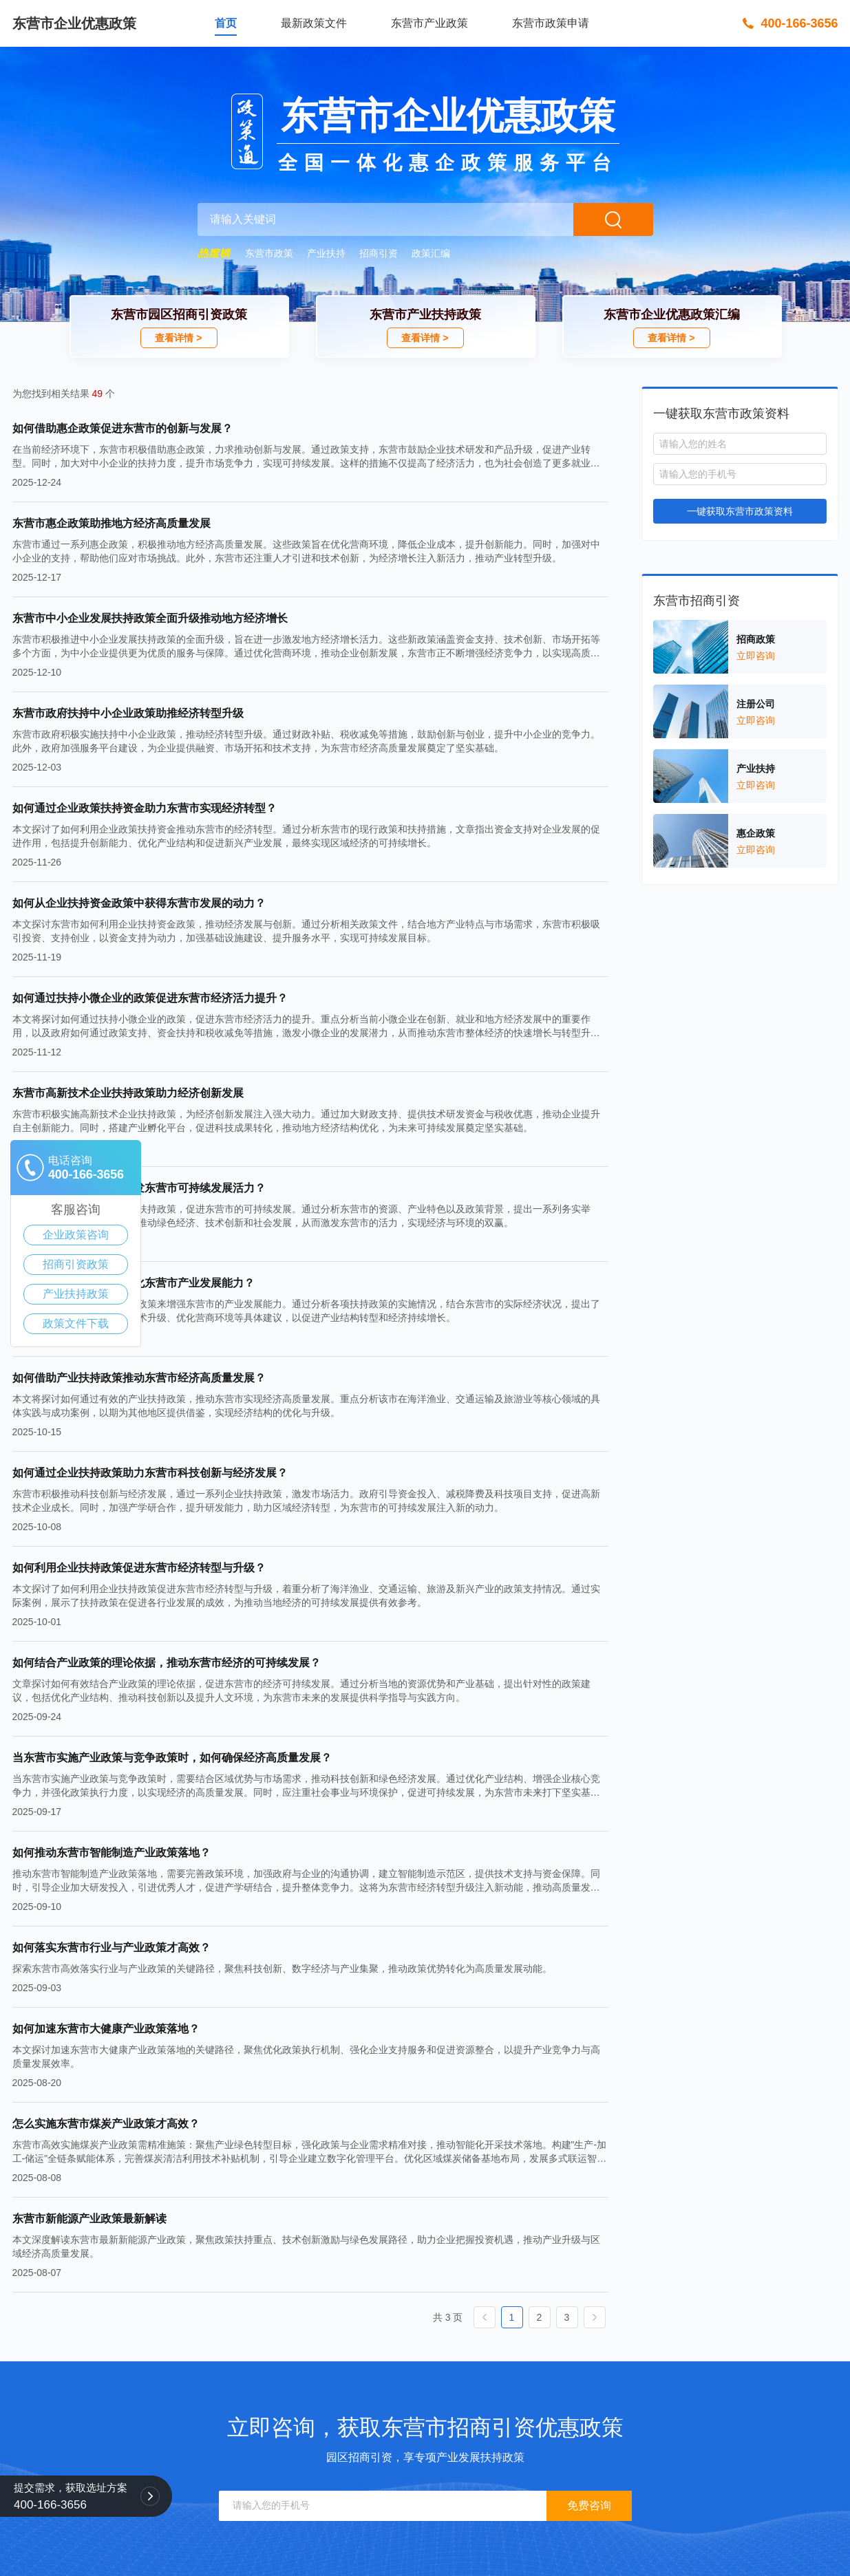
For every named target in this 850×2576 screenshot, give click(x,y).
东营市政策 (269, 253)
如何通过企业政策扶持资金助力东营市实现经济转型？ (144, 808)
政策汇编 (431, 253)
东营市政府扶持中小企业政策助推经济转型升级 (128, 713)
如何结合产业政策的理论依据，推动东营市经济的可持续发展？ (166, 1662)
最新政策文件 (314, 23)
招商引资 (378, 253)
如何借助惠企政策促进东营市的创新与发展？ (122, 428)
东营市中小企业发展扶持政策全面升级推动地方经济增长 (150, 618)
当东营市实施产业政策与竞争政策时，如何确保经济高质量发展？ (172, 1757)
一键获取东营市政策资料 (740, 511)
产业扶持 (326, 253)
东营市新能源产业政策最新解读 (89, 2218)
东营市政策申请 (550, 23)
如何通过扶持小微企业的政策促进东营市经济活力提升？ (150, 998)
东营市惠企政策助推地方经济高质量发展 (111, 523)
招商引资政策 (76, 1264)
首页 (226, 23)
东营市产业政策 (429, 23)
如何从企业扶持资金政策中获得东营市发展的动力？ (139, 903)
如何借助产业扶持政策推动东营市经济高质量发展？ (139, 1378)
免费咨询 (589, 2505)
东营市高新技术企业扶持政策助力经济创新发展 (128, 1093)
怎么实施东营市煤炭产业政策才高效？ (106, 2123)
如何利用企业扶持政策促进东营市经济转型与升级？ (139, 1568)
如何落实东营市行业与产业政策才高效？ (111, 1947)
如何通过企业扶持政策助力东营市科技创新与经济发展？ (150, 1473)
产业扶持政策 (76, 1294)
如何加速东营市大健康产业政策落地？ (106, 2029)
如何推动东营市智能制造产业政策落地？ (111, 1852)
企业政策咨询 (76, 1235)
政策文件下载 (76, 1323)
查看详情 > (178, 337)
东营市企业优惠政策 (74, 23)
